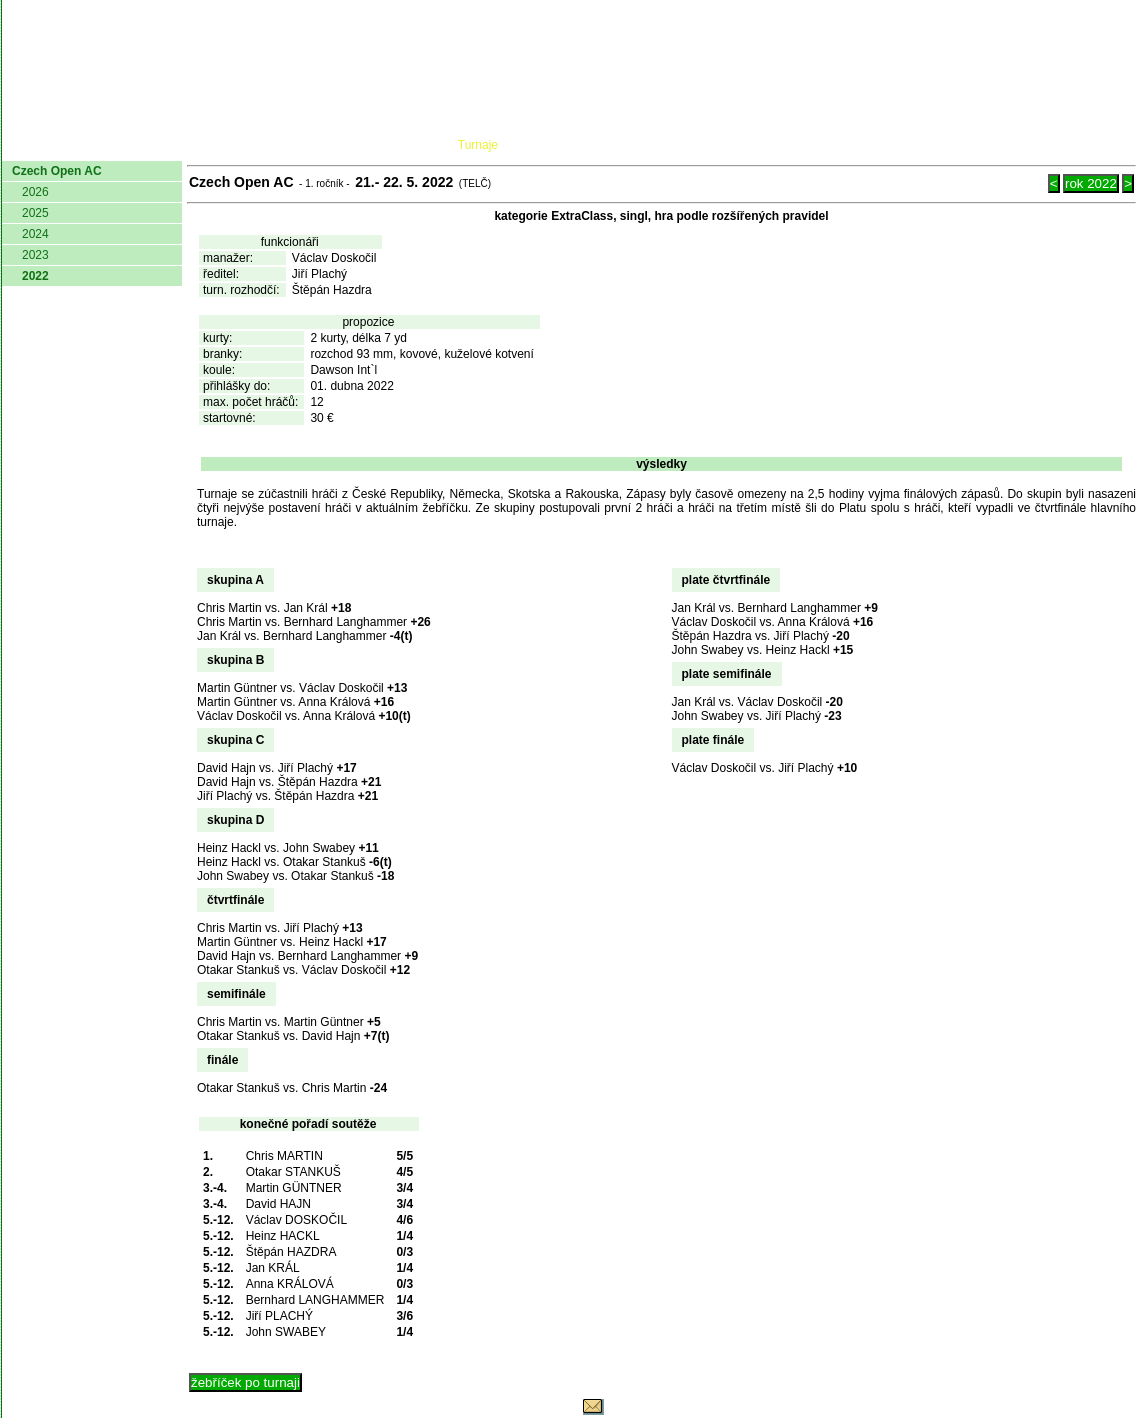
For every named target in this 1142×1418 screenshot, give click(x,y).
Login (1109, 145)
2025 (35, 213)
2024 (35, 234)
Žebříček (575, 145)
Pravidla (676, 145)
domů (35, 145)
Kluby (399, 145)
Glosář (832, 145)
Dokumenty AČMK (256, 145)
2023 (35, 255)
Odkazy (1031, 145)
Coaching (929, 145)
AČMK (108, 145)
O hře (759, 145)
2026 (35, 192)
